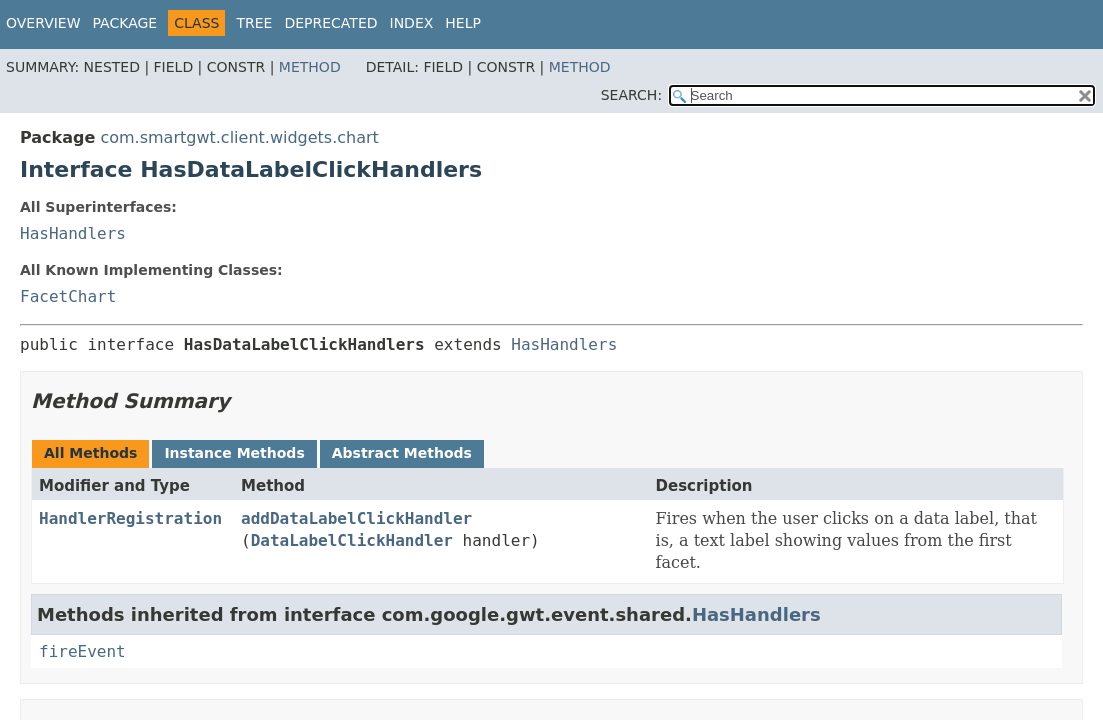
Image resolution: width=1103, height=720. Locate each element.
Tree (254, 23)
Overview (43, 23)
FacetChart (68, 296)
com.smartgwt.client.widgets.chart (239, 137)
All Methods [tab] (90, 453)
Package (125, 23)
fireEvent (82, 651)
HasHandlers (73, 233)
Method (310, 67)
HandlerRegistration (130, 518)
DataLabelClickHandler (352, 540)
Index (412, 23)
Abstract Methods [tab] (402, 453)
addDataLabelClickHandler (356, 518)
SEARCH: (631, 95)
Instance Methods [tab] (234, 453)
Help (463, 23)
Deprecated (330, 23)
